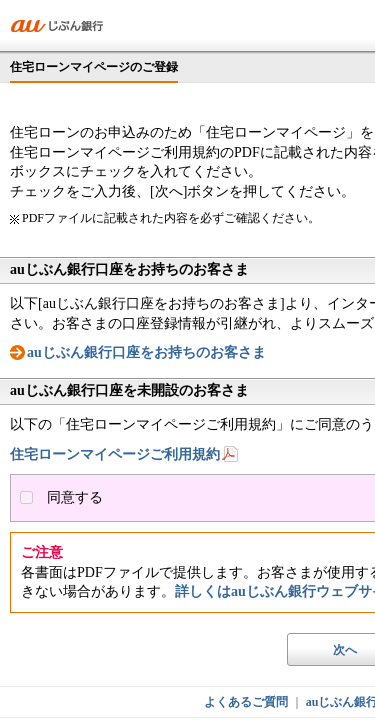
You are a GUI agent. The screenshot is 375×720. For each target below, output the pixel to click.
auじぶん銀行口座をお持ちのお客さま (146, 352)
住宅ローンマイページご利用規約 (115, 454)
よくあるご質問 (246, 702)
